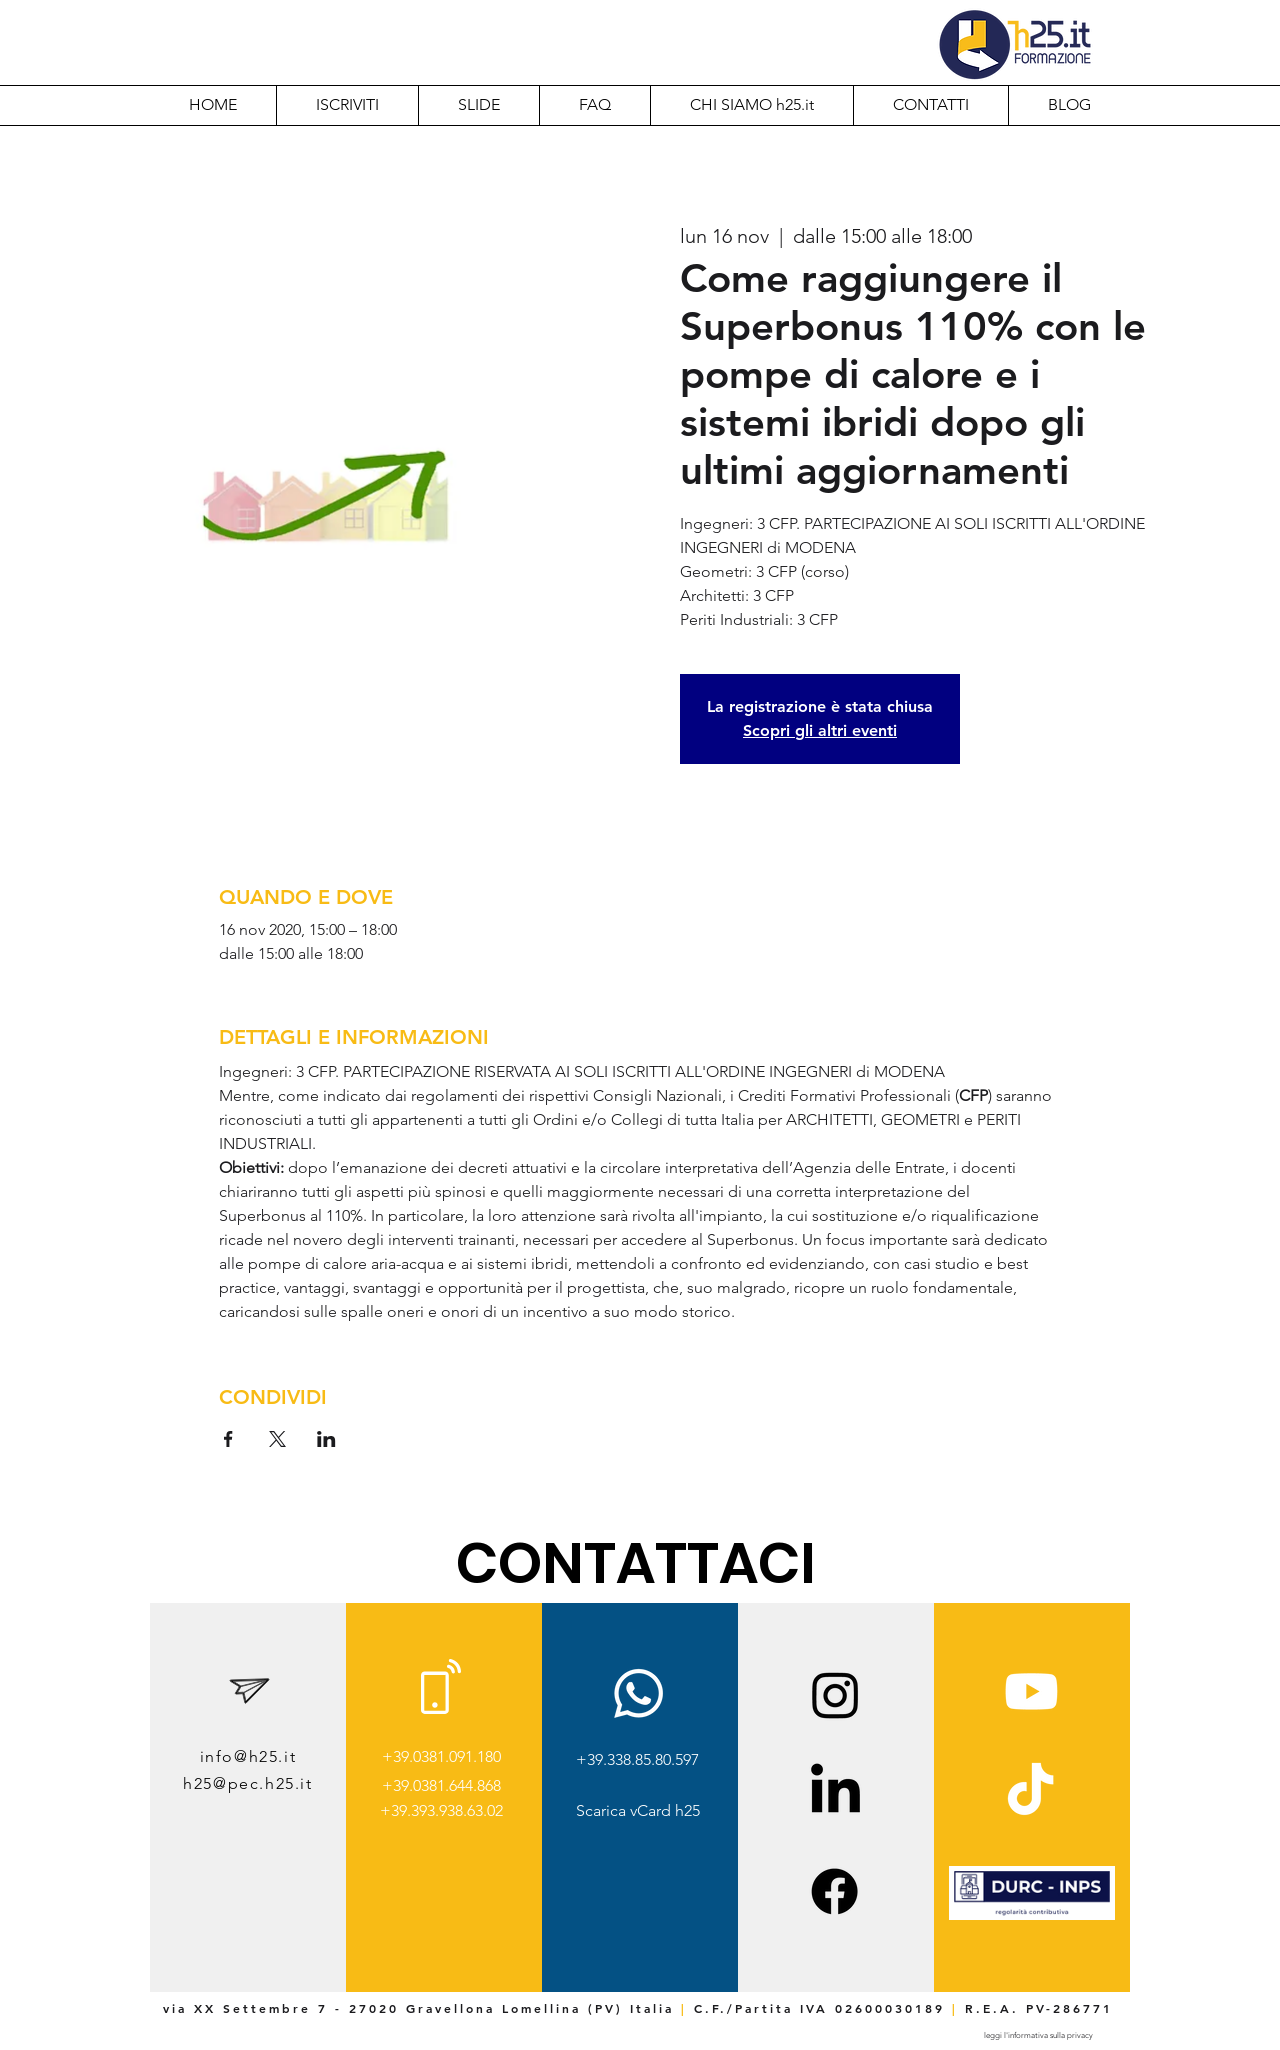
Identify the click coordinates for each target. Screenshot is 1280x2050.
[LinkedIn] (835, 1792)
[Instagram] (835, 1694)
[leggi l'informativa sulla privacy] (1038, 2035)
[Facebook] (834, 1891)
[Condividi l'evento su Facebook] (228, 1439)
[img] (1032, 1916)
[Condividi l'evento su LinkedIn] (326, 1439)
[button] (751, 105)
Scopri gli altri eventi (820, 730)
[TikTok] (1030, 1792)
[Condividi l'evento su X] (277, 1439)
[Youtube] (1031, 1691)
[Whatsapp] (638, 1693)
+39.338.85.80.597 (637, 1759)
